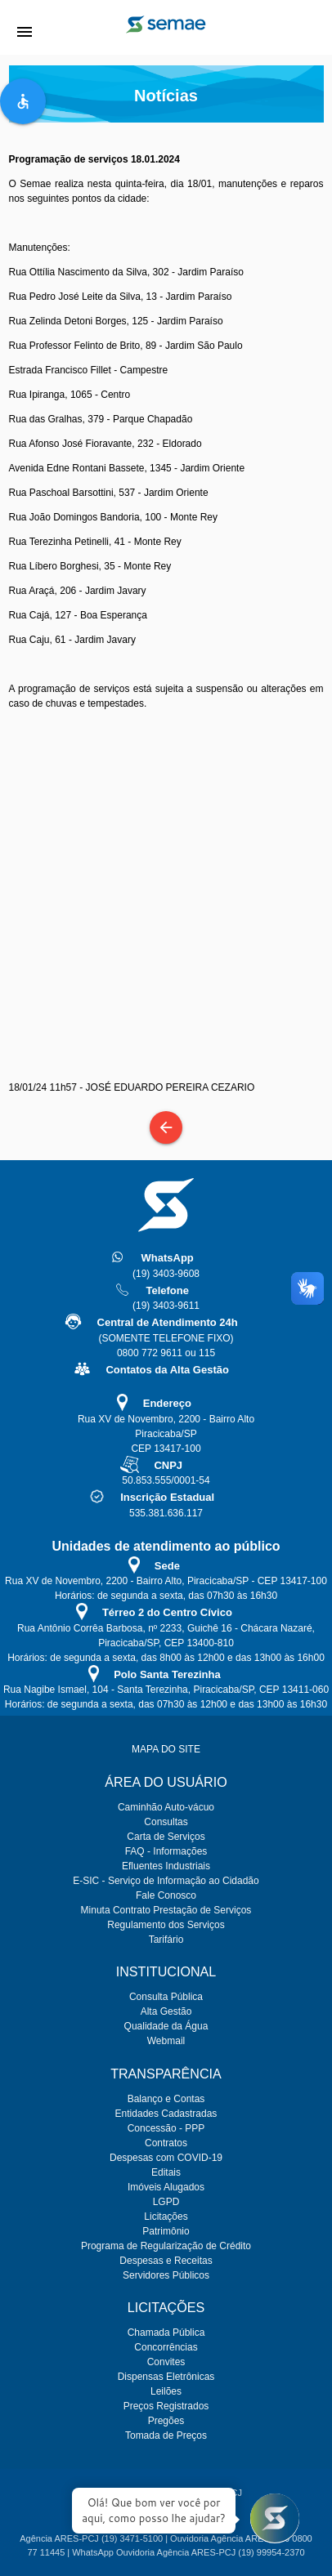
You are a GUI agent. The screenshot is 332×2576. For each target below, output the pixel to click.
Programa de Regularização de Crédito (166, 2246)
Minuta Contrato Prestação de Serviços (166, 1910)
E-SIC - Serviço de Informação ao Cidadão (165, 1880)
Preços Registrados (166, 2406)
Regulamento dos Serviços (165, 1925)
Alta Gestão (166, 2011)
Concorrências (165, 2347)
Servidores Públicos (166, 2275)
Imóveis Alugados (166, 2187)
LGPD (166, 2202)
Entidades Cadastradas (166, 2113)
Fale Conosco (166, 1895)
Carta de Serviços (165, 1836)
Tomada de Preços (166, 2435)
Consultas (165, 1822)
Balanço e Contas (166, 2099)
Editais (166, 2172)
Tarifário (166, 1939)
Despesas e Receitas (165, 2260)
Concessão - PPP (166, 2128)
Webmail (166, 2041)
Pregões (166, 2420)
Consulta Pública (166, 1996)
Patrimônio (165, 2231)
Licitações (165, 2216)
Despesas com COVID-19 (166, 2157)
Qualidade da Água (166, 2026)
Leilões (166, 2391)
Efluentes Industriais (166, 1866)
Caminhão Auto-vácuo (166, 1807)
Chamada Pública (166, 2332)
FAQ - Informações (166, 1851)
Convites (166, 2362)
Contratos (166, 2143)
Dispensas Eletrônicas (166, 2376)
